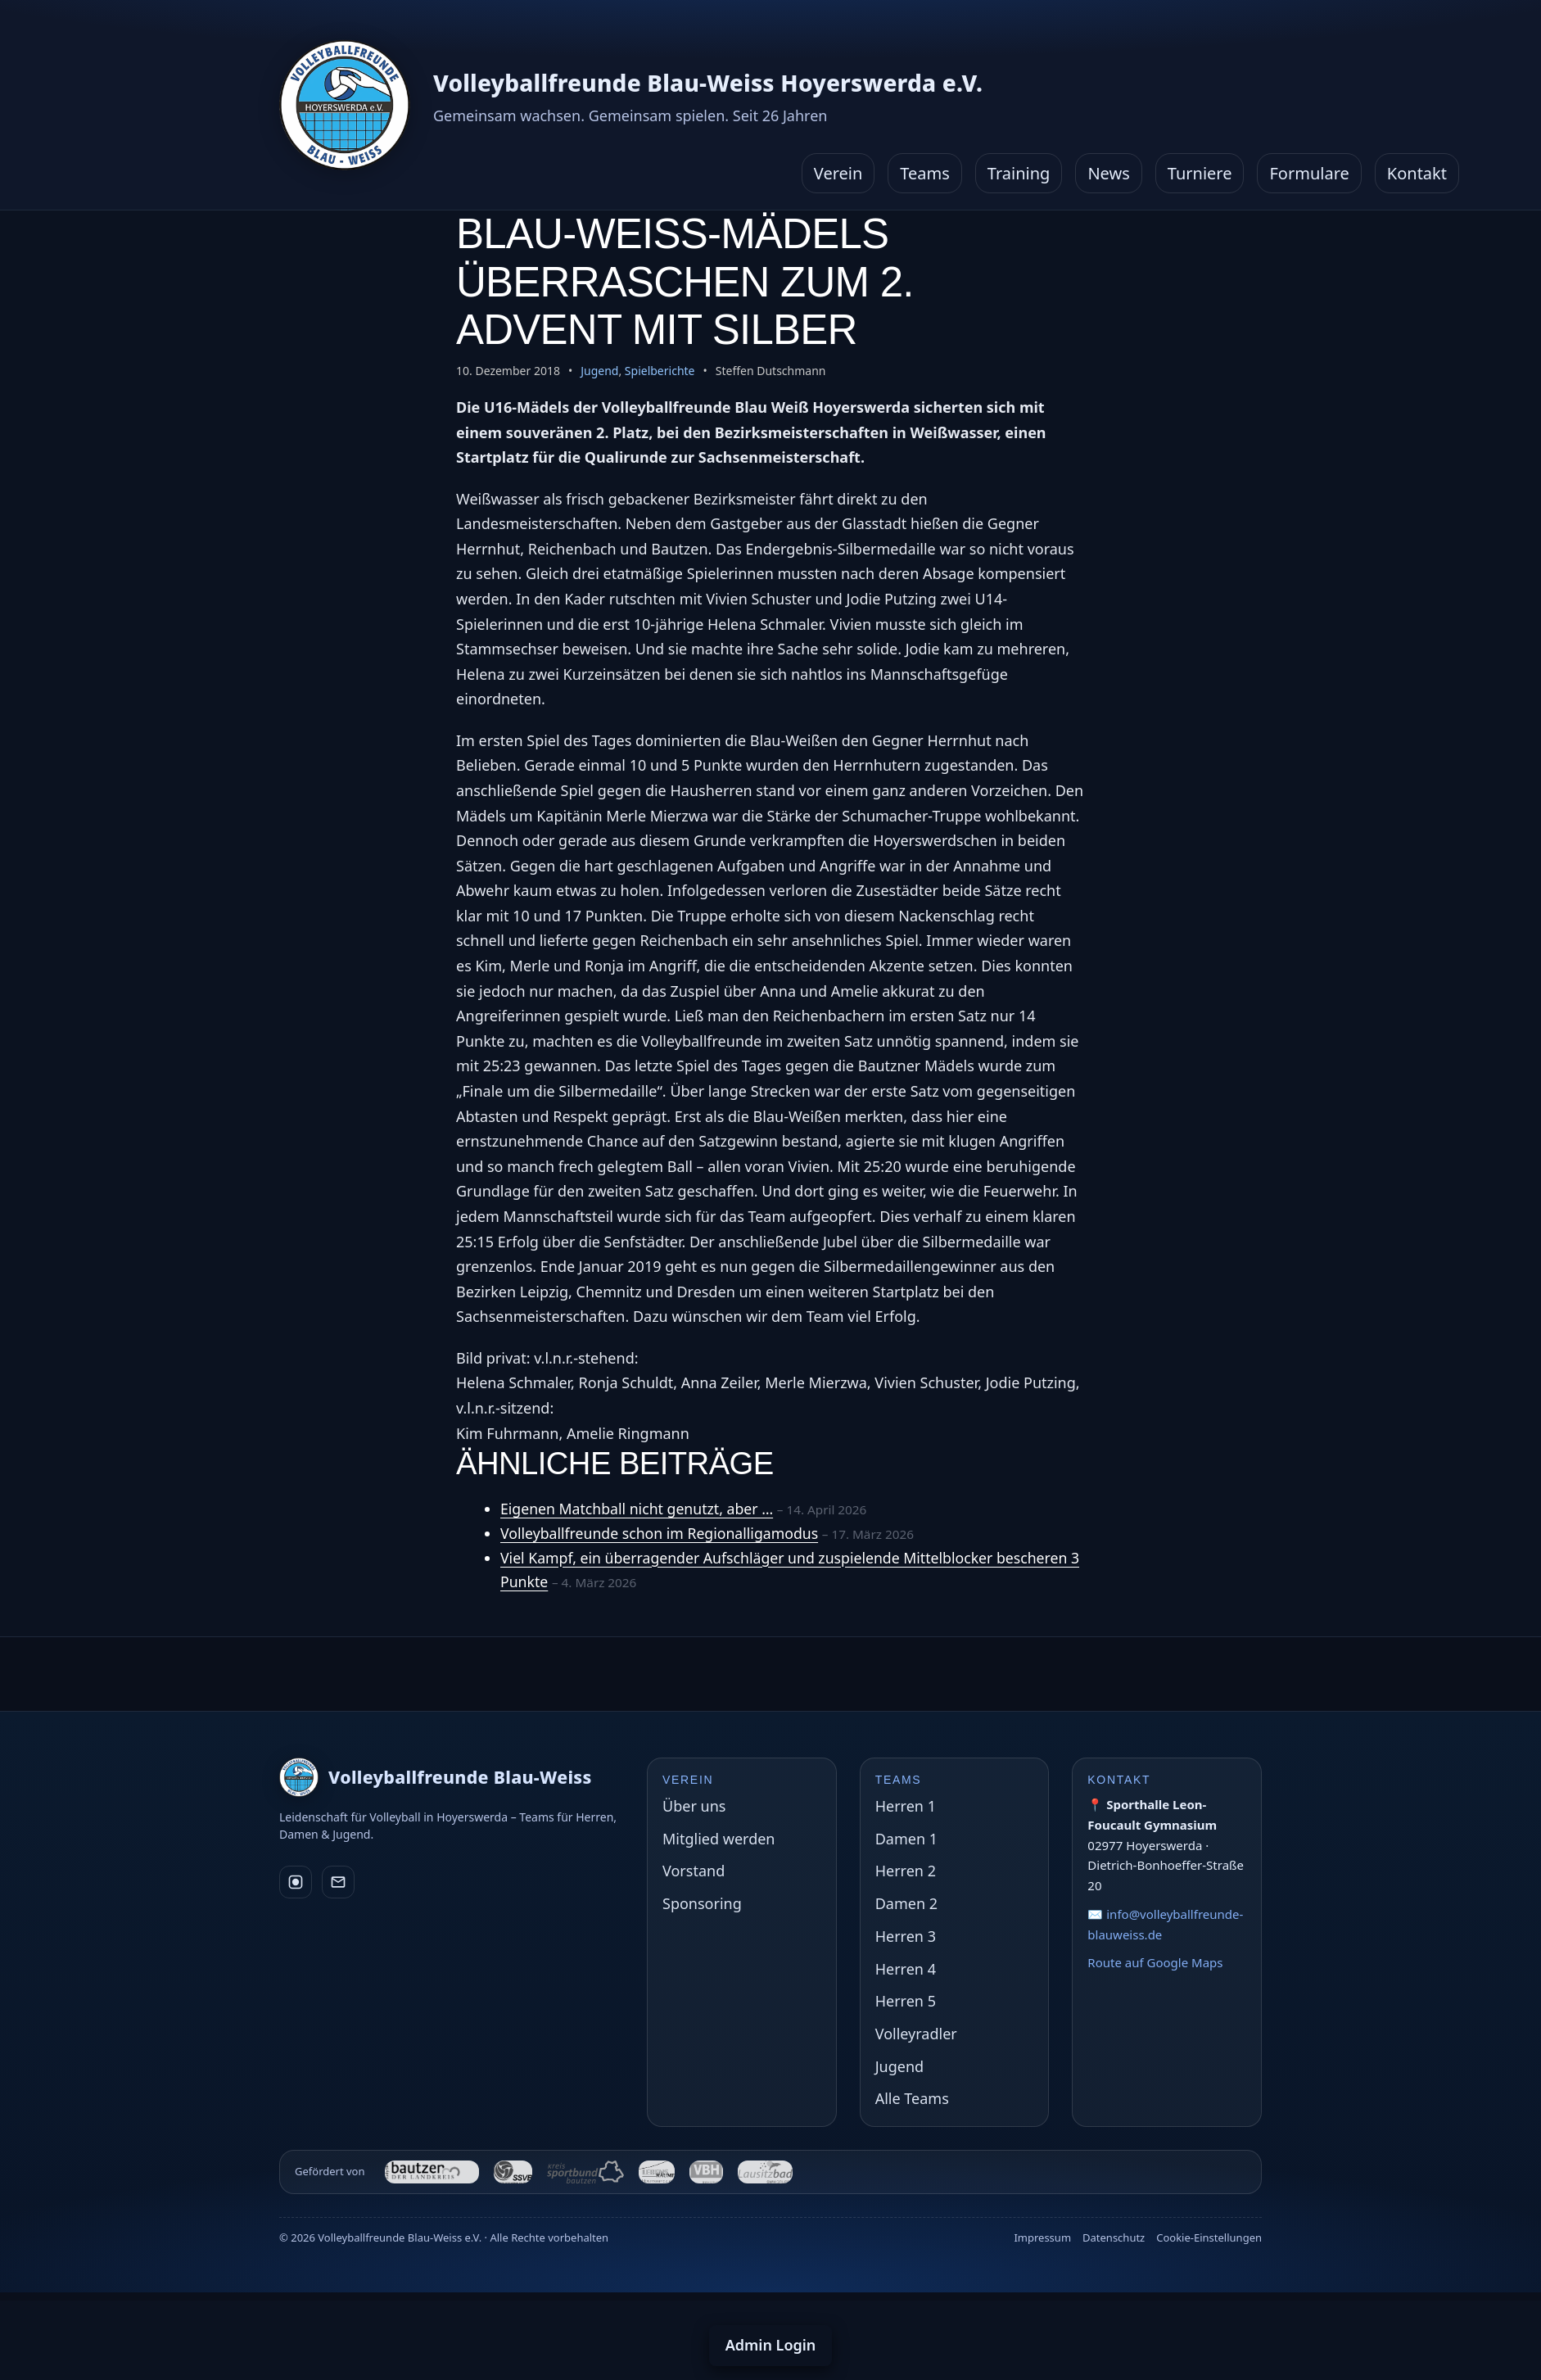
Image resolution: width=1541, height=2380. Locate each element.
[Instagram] (295, 1882)
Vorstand (693, 1870)
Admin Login (770, 2345)
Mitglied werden (718, 1838)
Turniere (1200, 173)
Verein (838, 173)
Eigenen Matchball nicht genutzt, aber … (639, 1508)
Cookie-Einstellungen (1209, 2237)
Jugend (599, 370)
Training (1019, 173)
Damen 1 (906, 1838)
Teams (925, 173)
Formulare (1309, 173)
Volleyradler (916, 2033)
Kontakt (1417, 173)
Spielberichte (660, 370)
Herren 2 (905, 1870)
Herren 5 (905, 2001)
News (1108, 173)
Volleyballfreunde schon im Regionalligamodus (662, 1533)
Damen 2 (906, 1903)
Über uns (693, 1806)
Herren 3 (905, 1936)
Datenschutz (1113, 2237)
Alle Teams (912, 2098)
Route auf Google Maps (1154, 1962)
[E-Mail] (338, 1882)
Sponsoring (702, 1903)
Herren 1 (905, 1806)
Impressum (1042, 2237)
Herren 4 (905, 1969)
